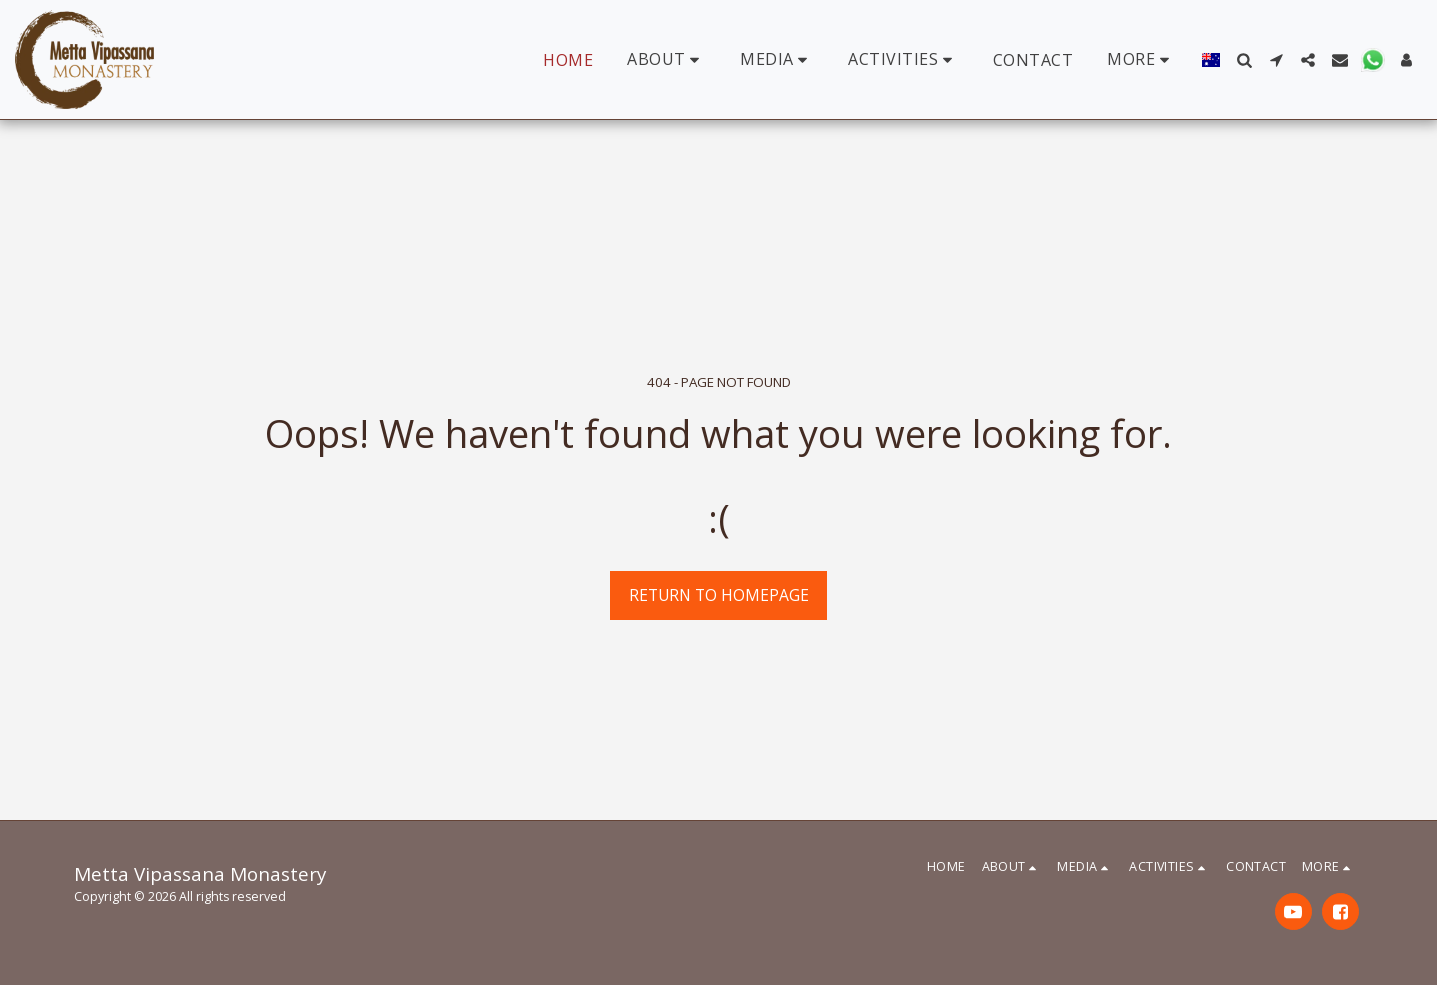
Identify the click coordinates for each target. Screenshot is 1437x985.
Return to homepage (719, 595)
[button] (666, 59)
